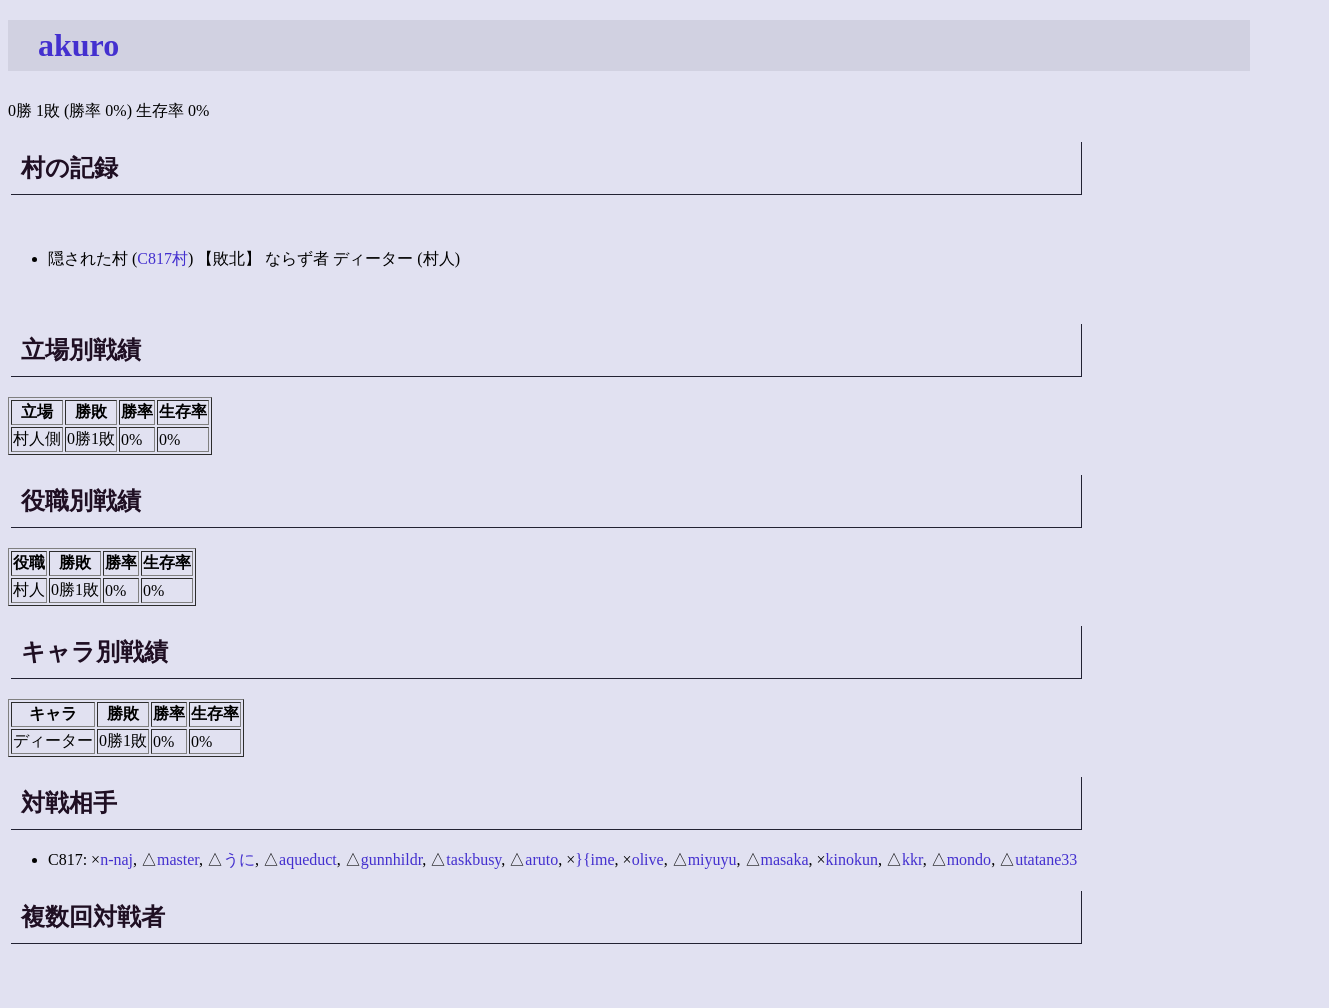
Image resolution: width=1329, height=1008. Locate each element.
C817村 (162, 258)
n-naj (116, 859)
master (178, 859)
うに (239, 859)
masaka (785, 859)
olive (648, 859)
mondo (969, 859)
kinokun (852, 859)
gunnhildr (392, 859)
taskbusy (473, 859)
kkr (912, 859)
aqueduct (308, 859)
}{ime (594, 859)
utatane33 (1046, 859)
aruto (541, 859)
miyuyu (712, 859)
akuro (78, 45)
